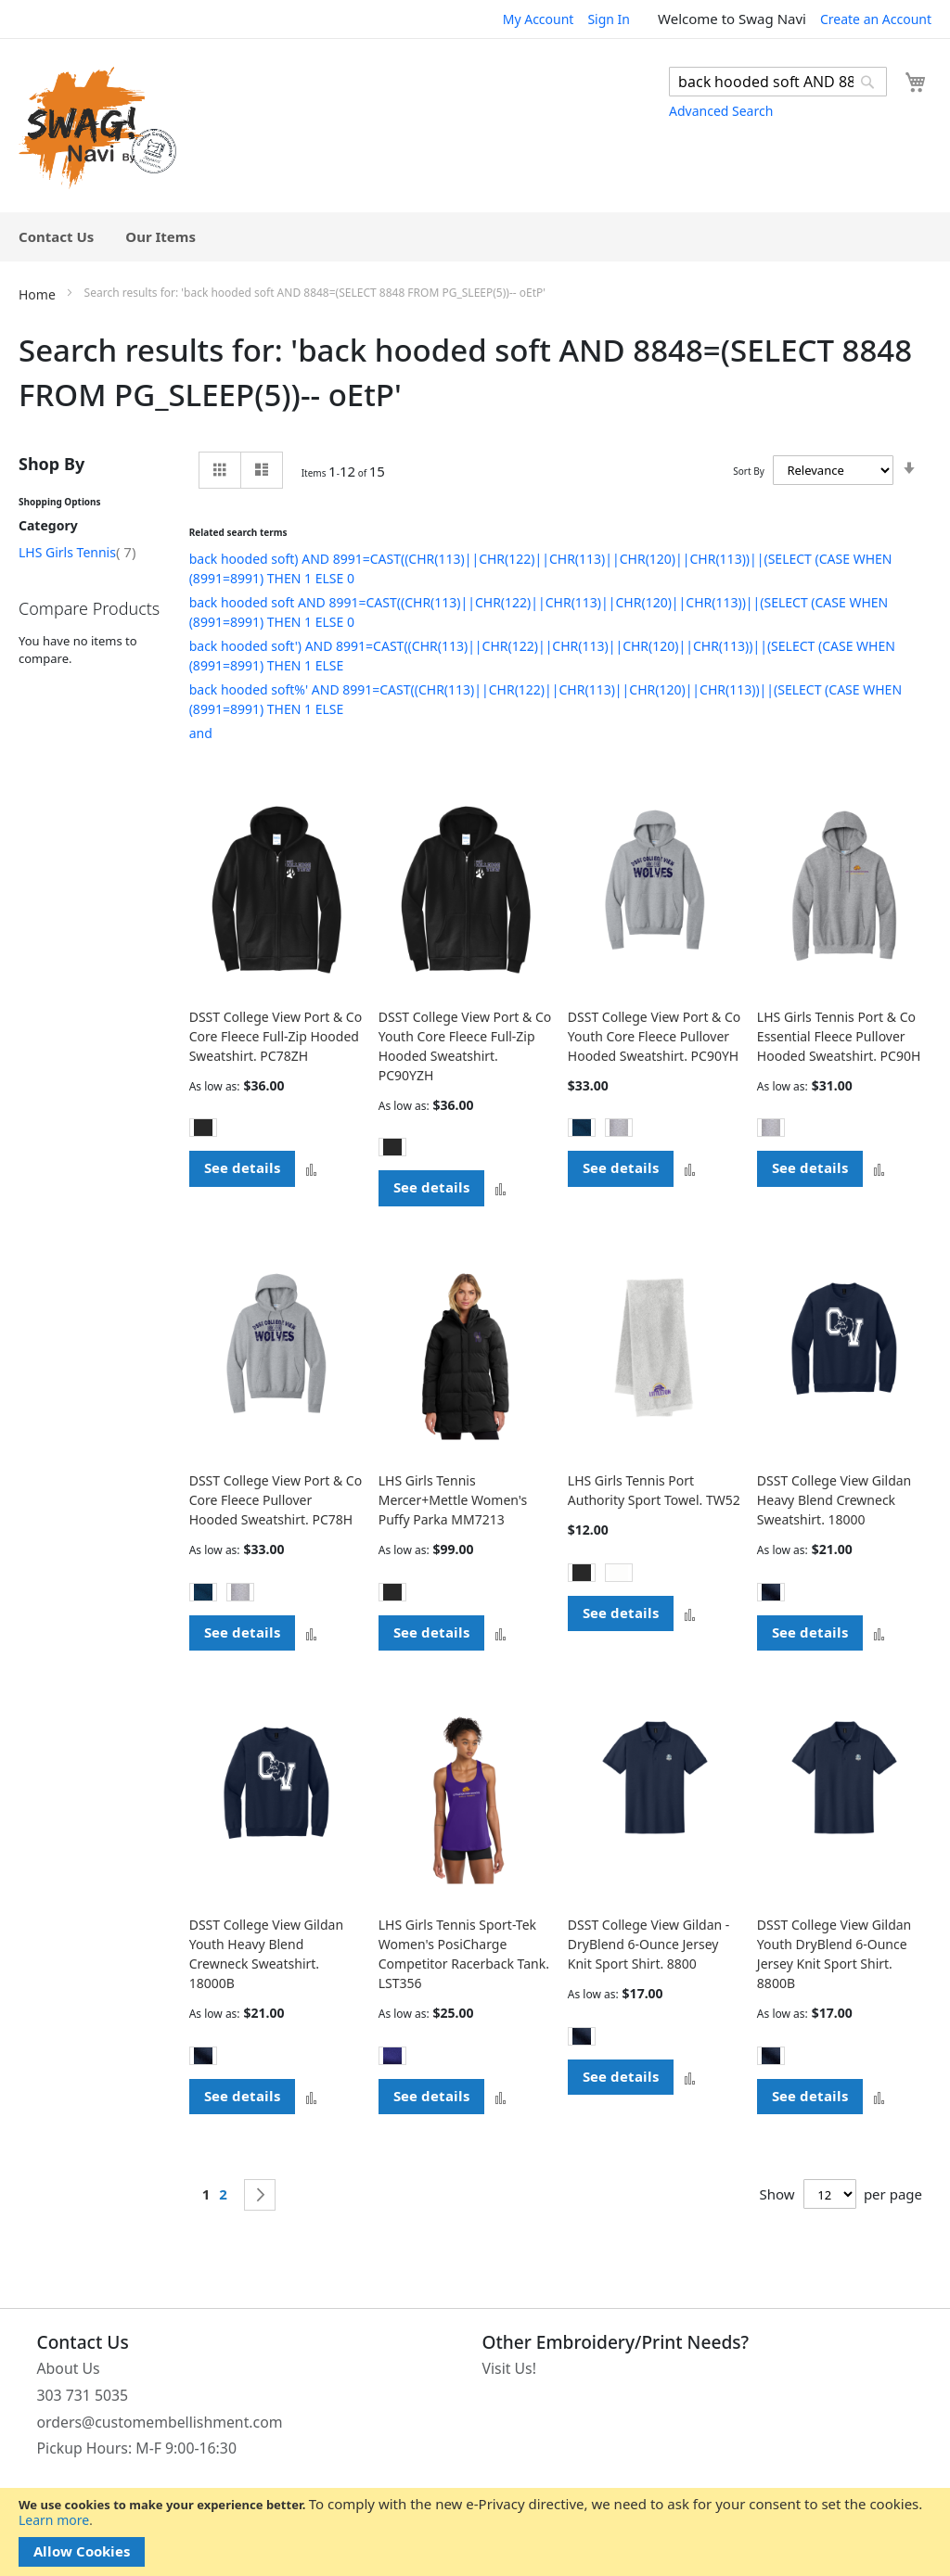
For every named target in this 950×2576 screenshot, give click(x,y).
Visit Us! (509, 2368)
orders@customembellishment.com (160, 2422)
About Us (68, 2368)
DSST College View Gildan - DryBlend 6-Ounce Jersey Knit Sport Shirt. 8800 (649, 1944)
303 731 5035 (83, 2395)
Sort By (748, 471)
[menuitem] (56, 236)
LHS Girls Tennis (77, 552)
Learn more (54, 2520)
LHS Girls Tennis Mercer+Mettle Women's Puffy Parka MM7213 (453, 1500)
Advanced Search (721, 111)
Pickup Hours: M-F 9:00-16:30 (137, 2448)
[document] (475, 2532)
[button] (311, 1169)
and (200, 733)
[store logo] (97, 128)
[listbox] (276, 1129)
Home (38, 294)
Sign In (608, 19)
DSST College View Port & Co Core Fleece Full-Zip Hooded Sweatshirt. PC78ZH (276, 1036)
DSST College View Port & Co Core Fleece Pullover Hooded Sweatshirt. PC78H (276, 1500)
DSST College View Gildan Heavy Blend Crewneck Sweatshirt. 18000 (834, 1500)
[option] (203, 1127)
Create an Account (875, 19)
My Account (538, 19)
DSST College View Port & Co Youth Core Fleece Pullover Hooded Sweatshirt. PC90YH (654, 1036)
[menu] (475, 236)
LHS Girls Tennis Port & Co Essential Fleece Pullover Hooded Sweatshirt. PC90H (838, 1036)
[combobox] (778, 81)
